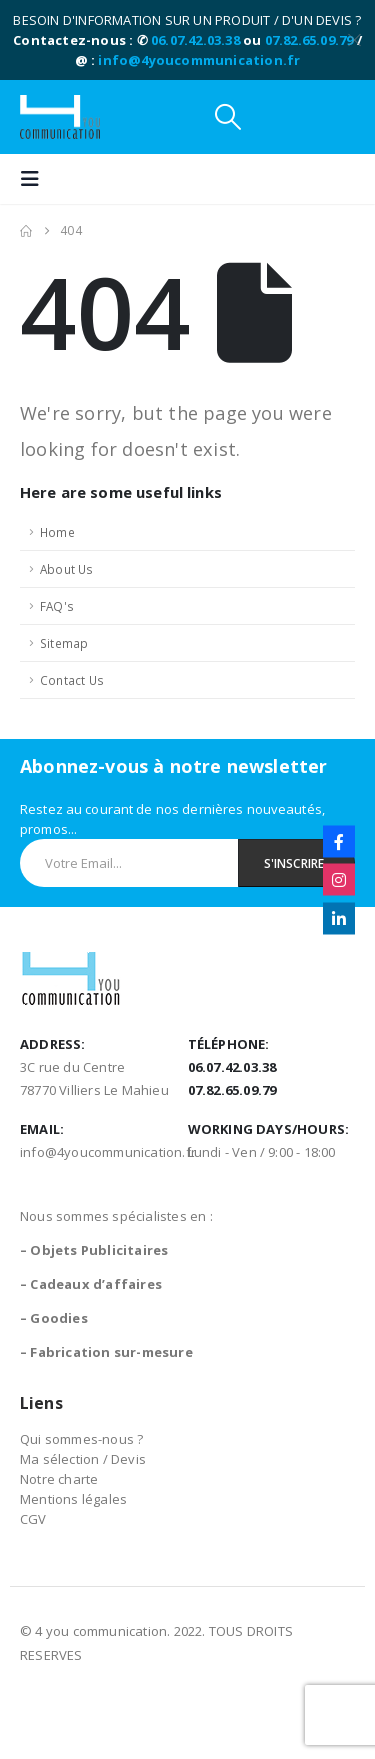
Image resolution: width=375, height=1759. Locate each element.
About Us (67, 569)
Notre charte (59, 1479)
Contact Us (72, 680)
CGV (33, 1519)
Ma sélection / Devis (83, 1459)
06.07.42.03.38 (195, 40)
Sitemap (64, 643)
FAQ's (57, 606)
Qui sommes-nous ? (81, 1439)
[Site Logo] (60, 117)
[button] (228, 117)
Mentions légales (73, 1499)
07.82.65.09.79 (309, 40)
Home (57, 532)
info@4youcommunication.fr (199, 60)
